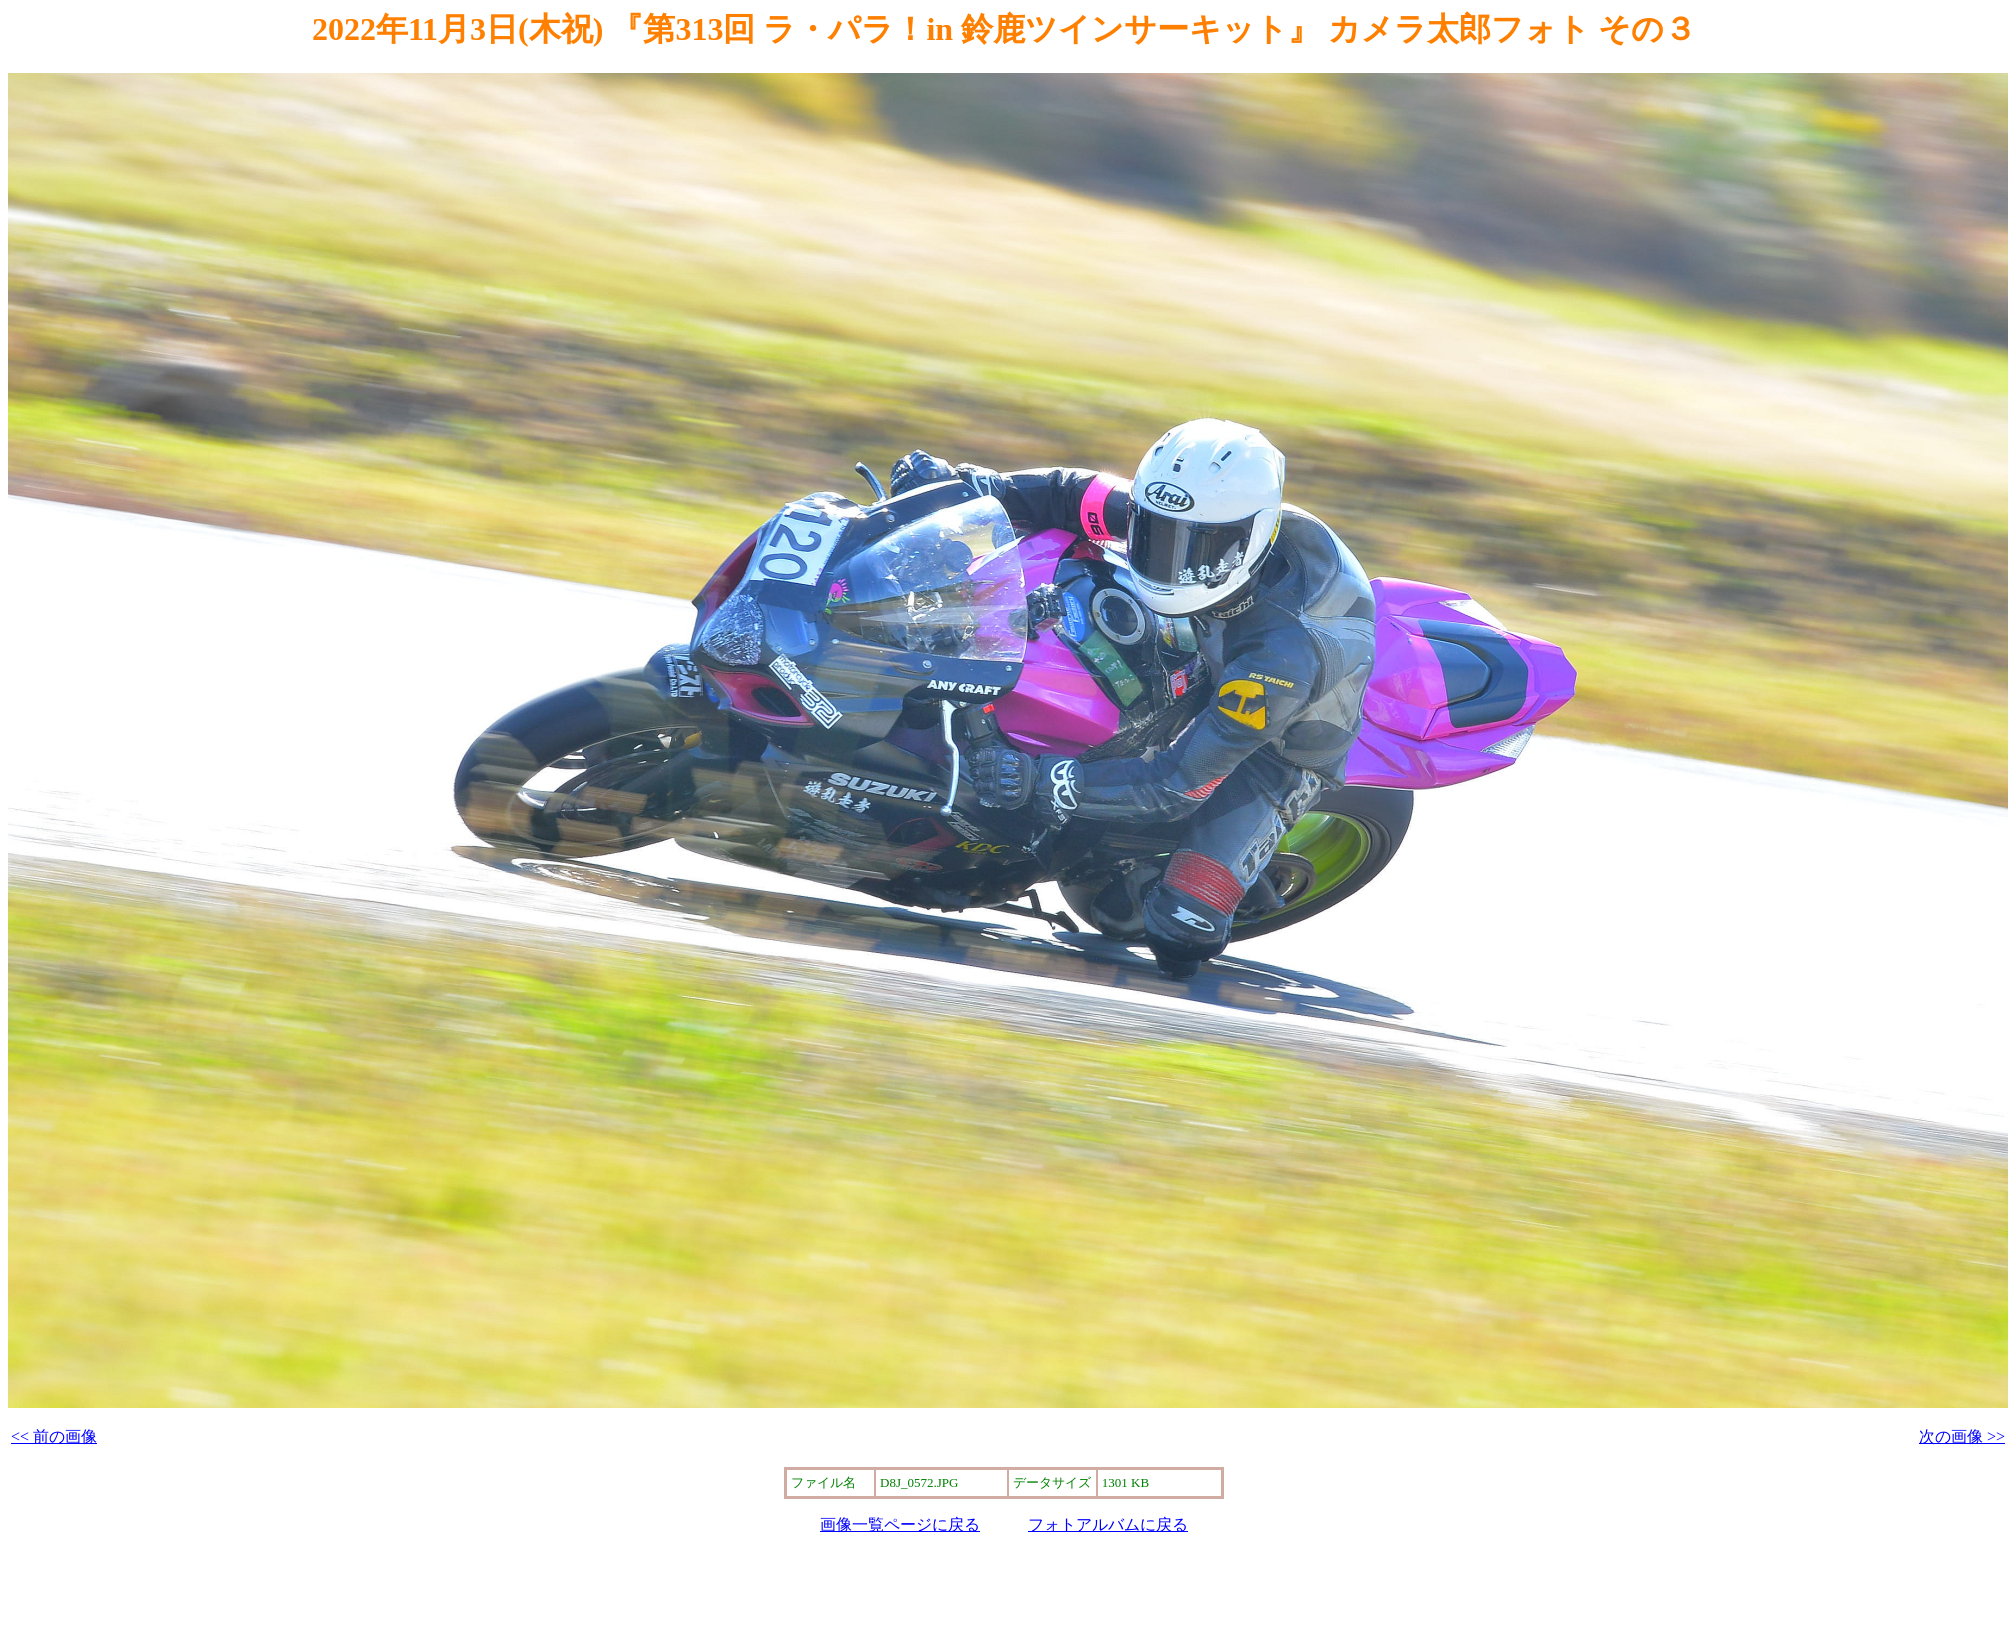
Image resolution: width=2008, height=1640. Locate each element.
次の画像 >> (1962, 1436)
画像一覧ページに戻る (900, 1524)
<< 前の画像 (54, 1436)
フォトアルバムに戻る (1108, 1524)
